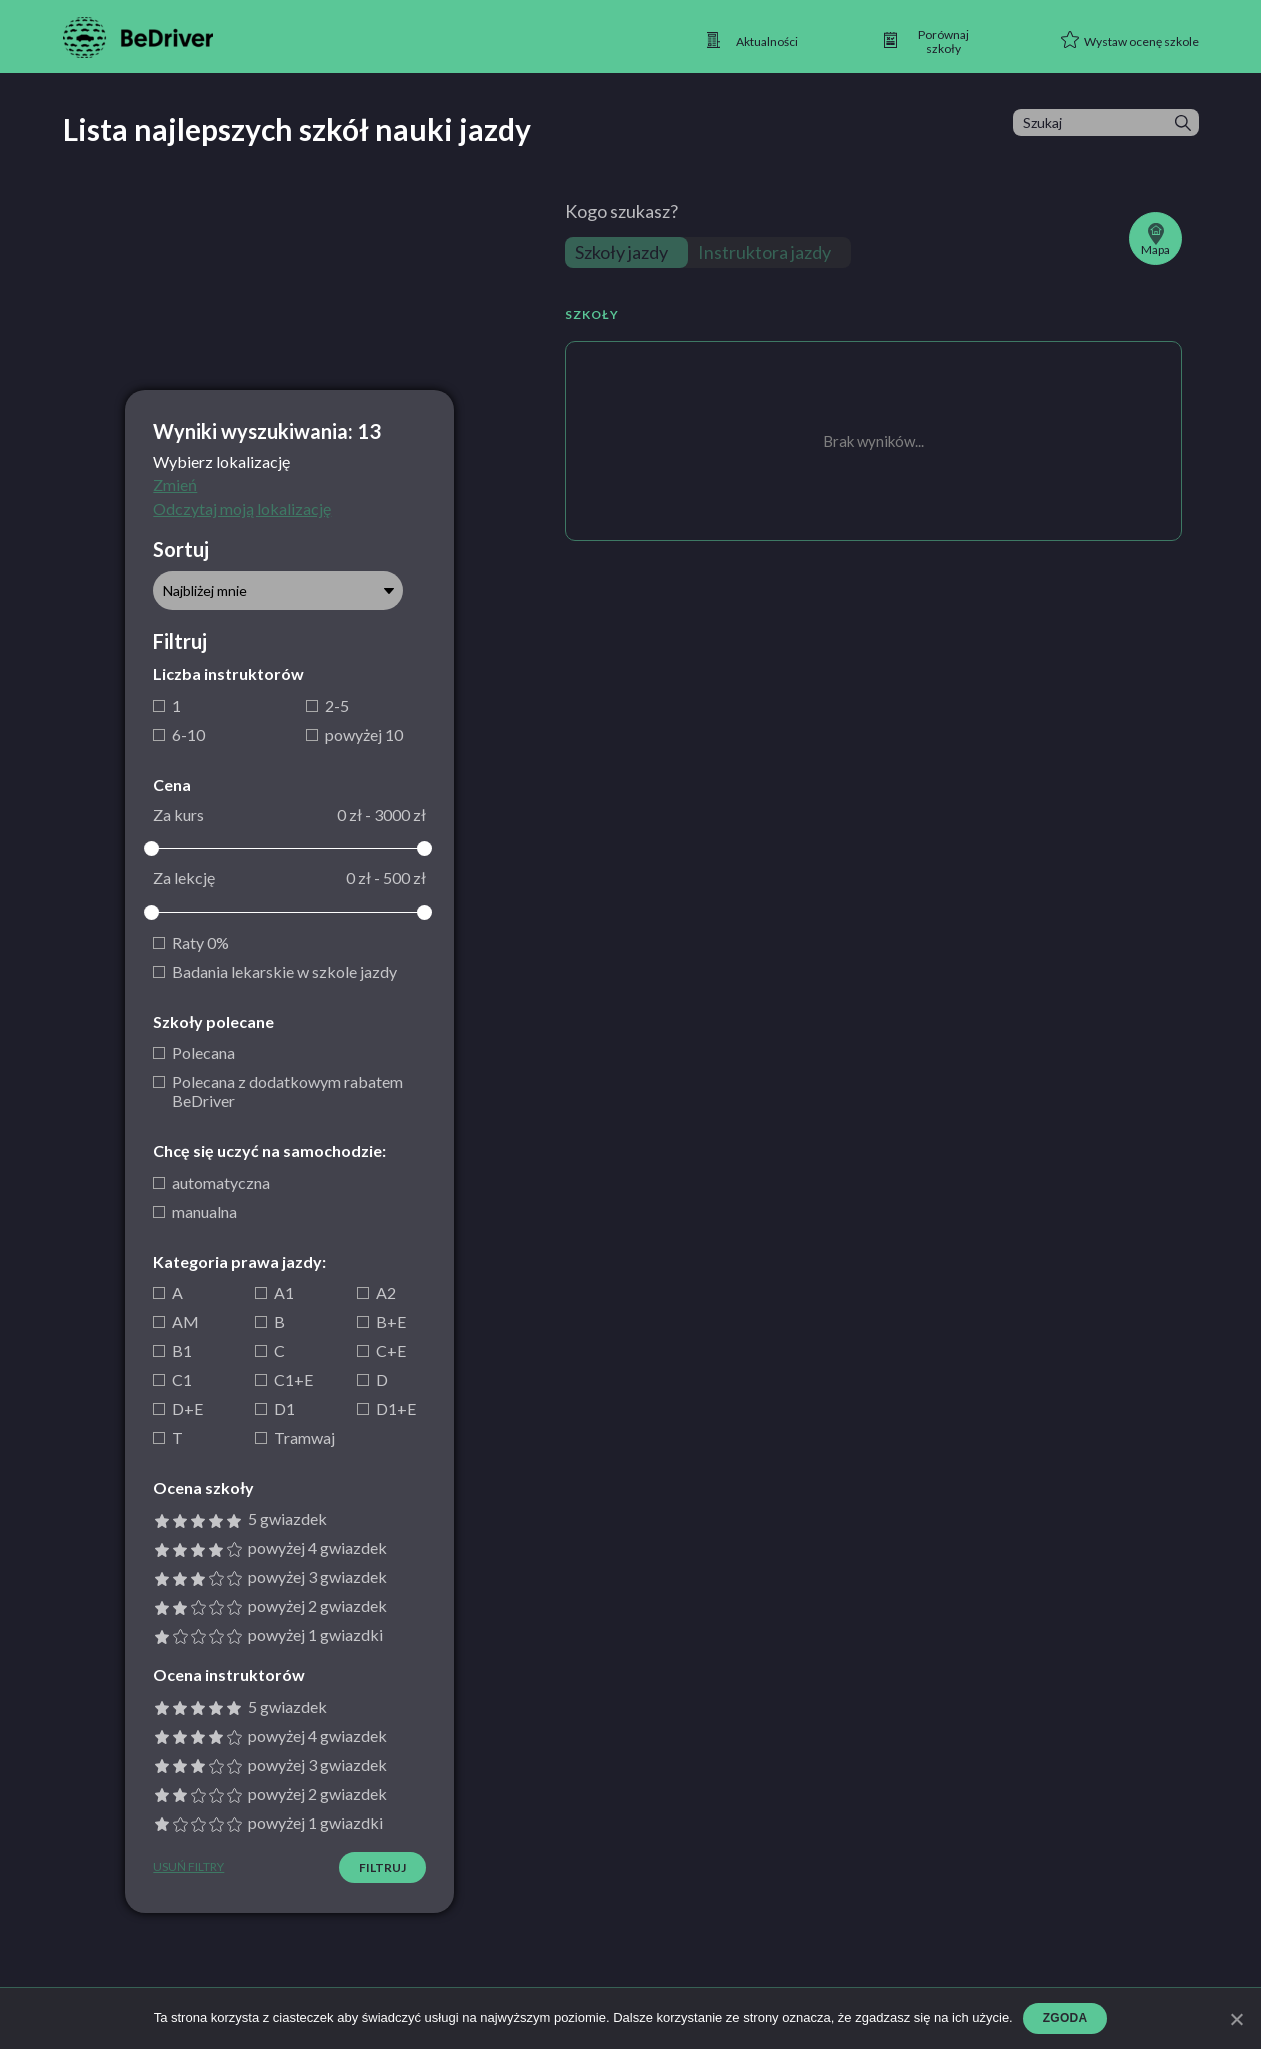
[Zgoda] (1236, 2019)
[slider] (151, 848)
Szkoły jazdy (621, 252)
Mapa (1155, 240)
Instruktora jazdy (764, 252)
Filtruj (382, 1867)
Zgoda (1065, 2018)
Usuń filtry (188, 1867)
